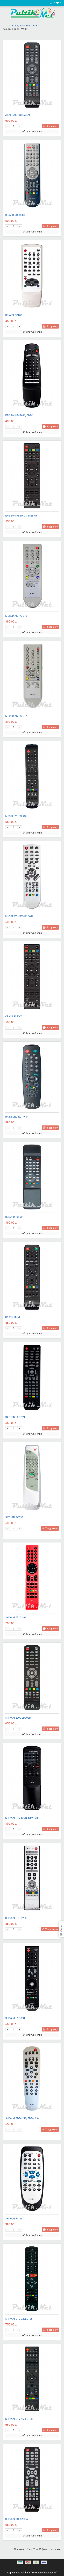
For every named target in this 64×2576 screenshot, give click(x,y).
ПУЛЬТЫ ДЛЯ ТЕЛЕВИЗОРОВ (22, 25)
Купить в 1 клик (32, 131)
